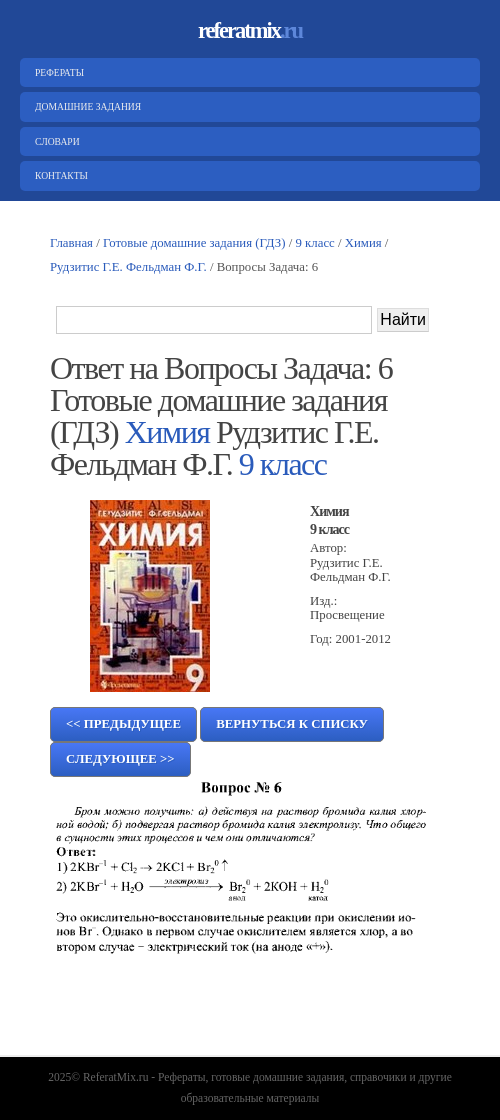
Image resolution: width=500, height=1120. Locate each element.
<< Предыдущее (123, 724)
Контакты (59, 175)
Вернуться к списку (292, 724)
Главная (71, 243)
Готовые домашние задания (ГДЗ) (194, 243)
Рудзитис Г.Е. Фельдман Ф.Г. (128, 267)
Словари (55, 141)
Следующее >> (120, 759)
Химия (363, 243)
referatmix (250, 30)
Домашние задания (85, 106)
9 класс (315, 243)
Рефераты (57, 72)
